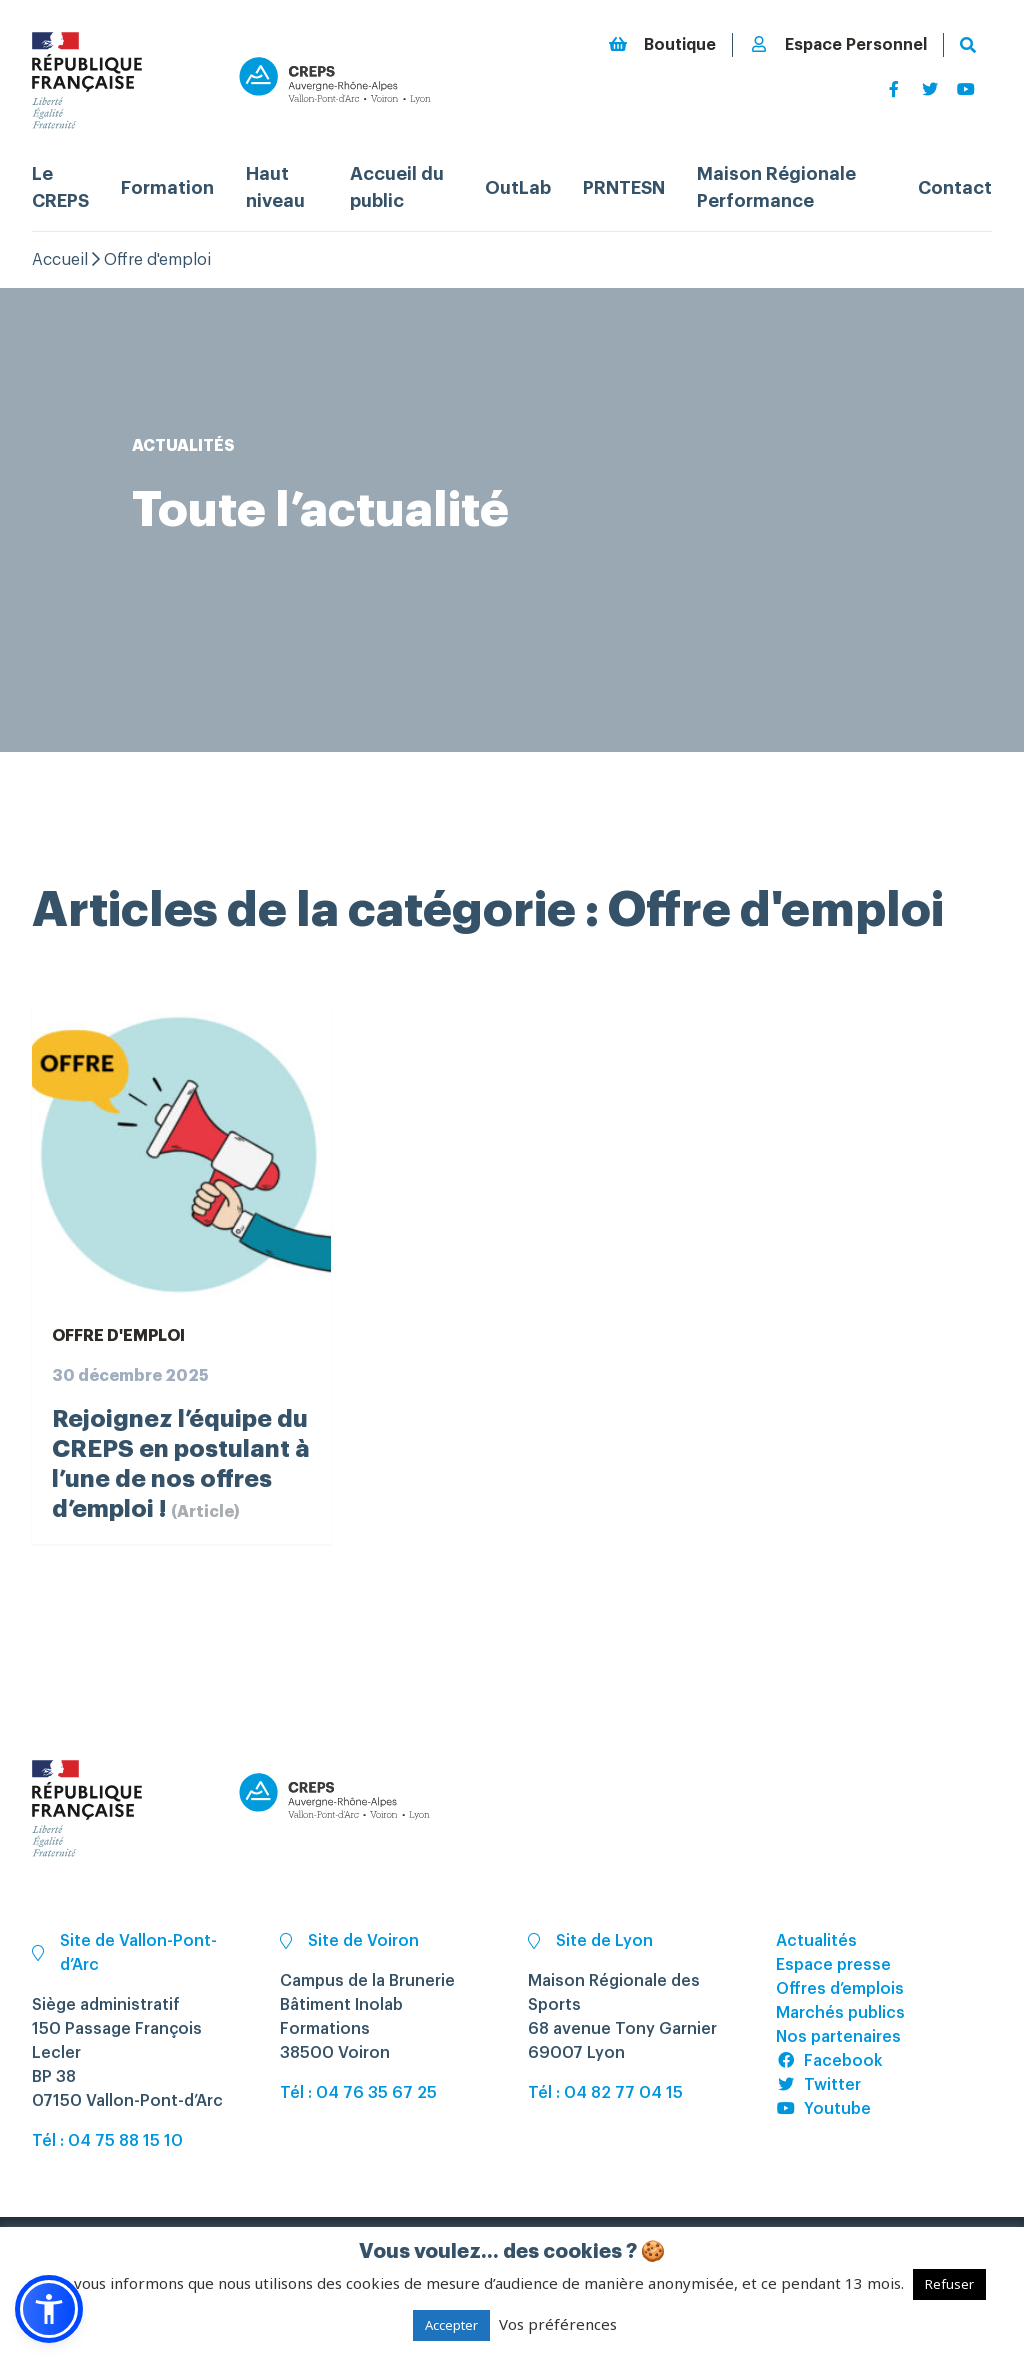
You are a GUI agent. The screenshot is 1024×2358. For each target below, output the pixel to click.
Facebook (829, 2061)
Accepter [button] (451, 2325)
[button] (49, 2309)
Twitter (818, 2085)
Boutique (662, 44)
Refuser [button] (949, 2284)
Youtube (823, 2109)
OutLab (518, 188)
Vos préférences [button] (558, 2324)
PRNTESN (624, 188)
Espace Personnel (838, 44)
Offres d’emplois (840, 1989)
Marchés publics (840, 2013)
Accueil (60, 260)
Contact (955, 188)
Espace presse (833, 1965)
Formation (167, 188)
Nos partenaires (838, 2037)
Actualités (816, 1941)
